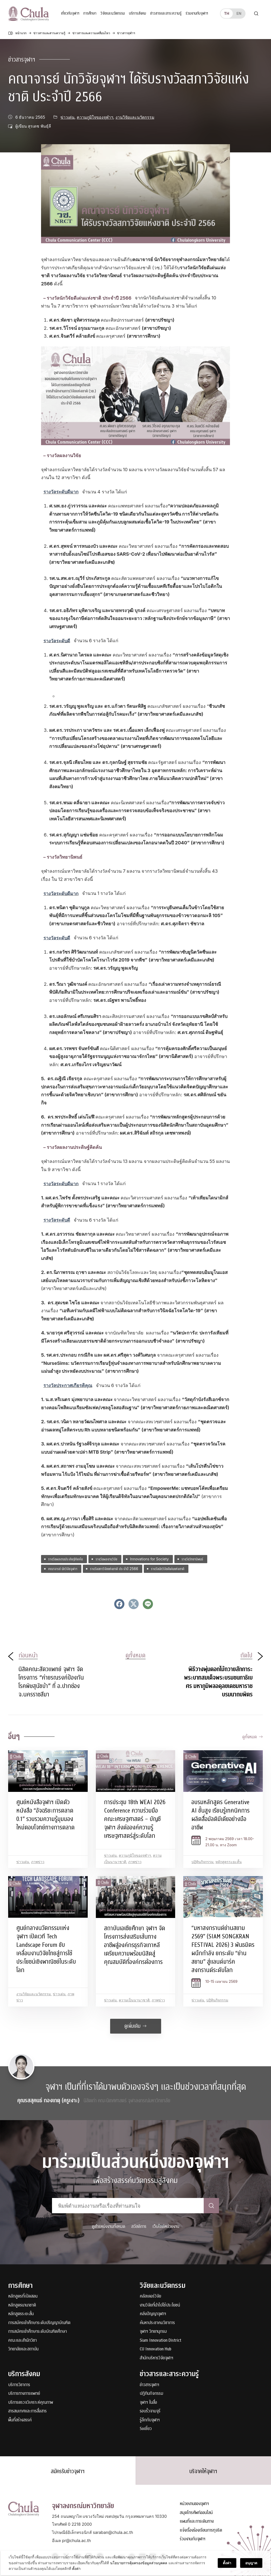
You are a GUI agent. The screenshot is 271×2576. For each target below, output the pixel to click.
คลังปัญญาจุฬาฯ (153, 2313)
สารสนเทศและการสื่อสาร (27, 2411)
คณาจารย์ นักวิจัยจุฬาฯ (62, 1568)
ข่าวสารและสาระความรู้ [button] (164, 13)
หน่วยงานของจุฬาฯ (194, 2503)
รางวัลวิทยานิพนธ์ (192, 1558)
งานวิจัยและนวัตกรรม (134, 116)
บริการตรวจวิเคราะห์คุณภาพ (30, 2402)
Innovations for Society (149, 1558)
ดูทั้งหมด (252, 1736)
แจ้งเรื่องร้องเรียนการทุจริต (201, 2530)
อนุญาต (252, 2567)
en (238, 13)
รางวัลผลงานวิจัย (106, 1558)
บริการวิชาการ (19, 2384)
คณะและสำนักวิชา (22, 2340)
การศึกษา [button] (88, 13)
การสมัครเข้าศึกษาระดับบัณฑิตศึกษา (37, 2331)
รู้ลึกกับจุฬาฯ (150, 2419)
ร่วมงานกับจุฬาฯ (196, 13)
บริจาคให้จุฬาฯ (203, 2470)
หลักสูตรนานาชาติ (22, 2304)
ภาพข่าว (37, 1861)
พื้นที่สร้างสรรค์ (20, 2419)
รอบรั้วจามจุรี (150, 2411)
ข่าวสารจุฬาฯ (21, 58)
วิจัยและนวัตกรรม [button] (111, 13)
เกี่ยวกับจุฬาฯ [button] (69, 13)
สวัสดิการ (138, 2226)
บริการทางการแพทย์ (24, 2393)
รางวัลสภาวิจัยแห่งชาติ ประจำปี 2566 (114, 1568)
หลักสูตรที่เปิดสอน (22, 2296)
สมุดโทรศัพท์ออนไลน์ (196, 2512)
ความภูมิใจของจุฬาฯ (95, 116)
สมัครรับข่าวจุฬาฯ (68, 2470)
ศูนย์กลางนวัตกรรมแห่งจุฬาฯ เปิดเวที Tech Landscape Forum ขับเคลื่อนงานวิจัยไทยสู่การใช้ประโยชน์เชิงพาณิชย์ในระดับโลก (46, 1948)
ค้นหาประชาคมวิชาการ (157, 2322)
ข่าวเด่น (67, 116)
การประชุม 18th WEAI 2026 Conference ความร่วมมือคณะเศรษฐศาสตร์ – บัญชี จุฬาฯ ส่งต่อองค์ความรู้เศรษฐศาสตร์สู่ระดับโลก (134, 1818)
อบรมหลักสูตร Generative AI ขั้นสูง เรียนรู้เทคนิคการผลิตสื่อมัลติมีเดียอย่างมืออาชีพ (220, 1814)
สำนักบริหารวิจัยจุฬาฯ (156, 2357)
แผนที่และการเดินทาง (197, 2521)
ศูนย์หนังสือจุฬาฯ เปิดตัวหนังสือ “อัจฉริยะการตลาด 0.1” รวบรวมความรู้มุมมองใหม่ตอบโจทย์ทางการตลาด (45, 1814)
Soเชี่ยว (146, 2428)
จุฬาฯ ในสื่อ (148, 2402)
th (226, 13)
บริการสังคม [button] (136, 13)
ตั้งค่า (76, 2573)
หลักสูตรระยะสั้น (228, 1861)
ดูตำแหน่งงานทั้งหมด (108, 2226)
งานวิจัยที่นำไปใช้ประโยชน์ (160, 2304)
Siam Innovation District (160, 2340)
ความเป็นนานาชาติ (134, 1999)
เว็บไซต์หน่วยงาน (165, 2226)
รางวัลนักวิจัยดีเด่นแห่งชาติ (167, 1568)
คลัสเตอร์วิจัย (150, 2296)
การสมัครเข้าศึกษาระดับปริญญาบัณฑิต (39, 2322)
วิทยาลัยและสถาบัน (23, 2349)
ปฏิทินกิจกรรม (202, 1861)
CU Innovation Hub (155, 2349)
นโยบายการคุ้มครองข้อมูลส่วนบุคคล (138, 2567)
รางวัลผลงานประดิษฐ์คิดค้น (65, 1558)
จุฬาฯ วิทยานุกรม (153, 2331)
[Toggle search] (256, 13)
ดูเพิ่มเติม (135, 2025)
